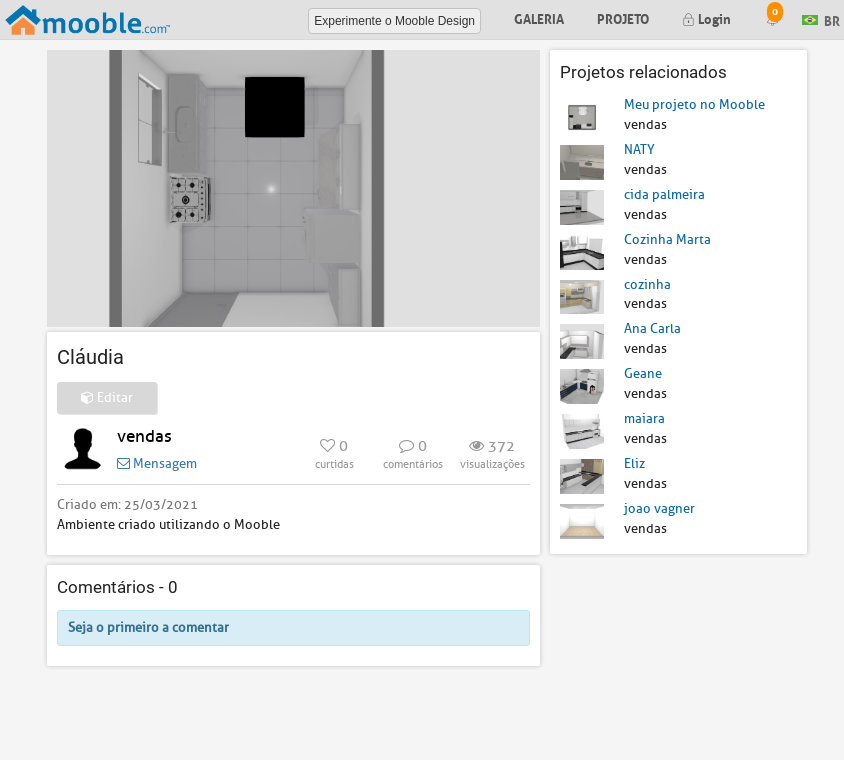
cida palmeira (664, 194)
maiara (644, 418)
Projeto (623, 17)
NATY (639, 149)
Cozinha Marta (667, 239)
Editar (107, 397)
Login (706, 17)
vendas (144, 436)
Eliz (634, 463)
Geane (643, 373)
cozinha (647, 284)
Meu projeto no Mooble (694, 104)
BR (821, 18)
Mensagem (157, 463)
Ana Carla (652, 328)
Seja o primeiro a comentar (148, 627)
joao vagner (659, 508)
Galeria (539, 17)
